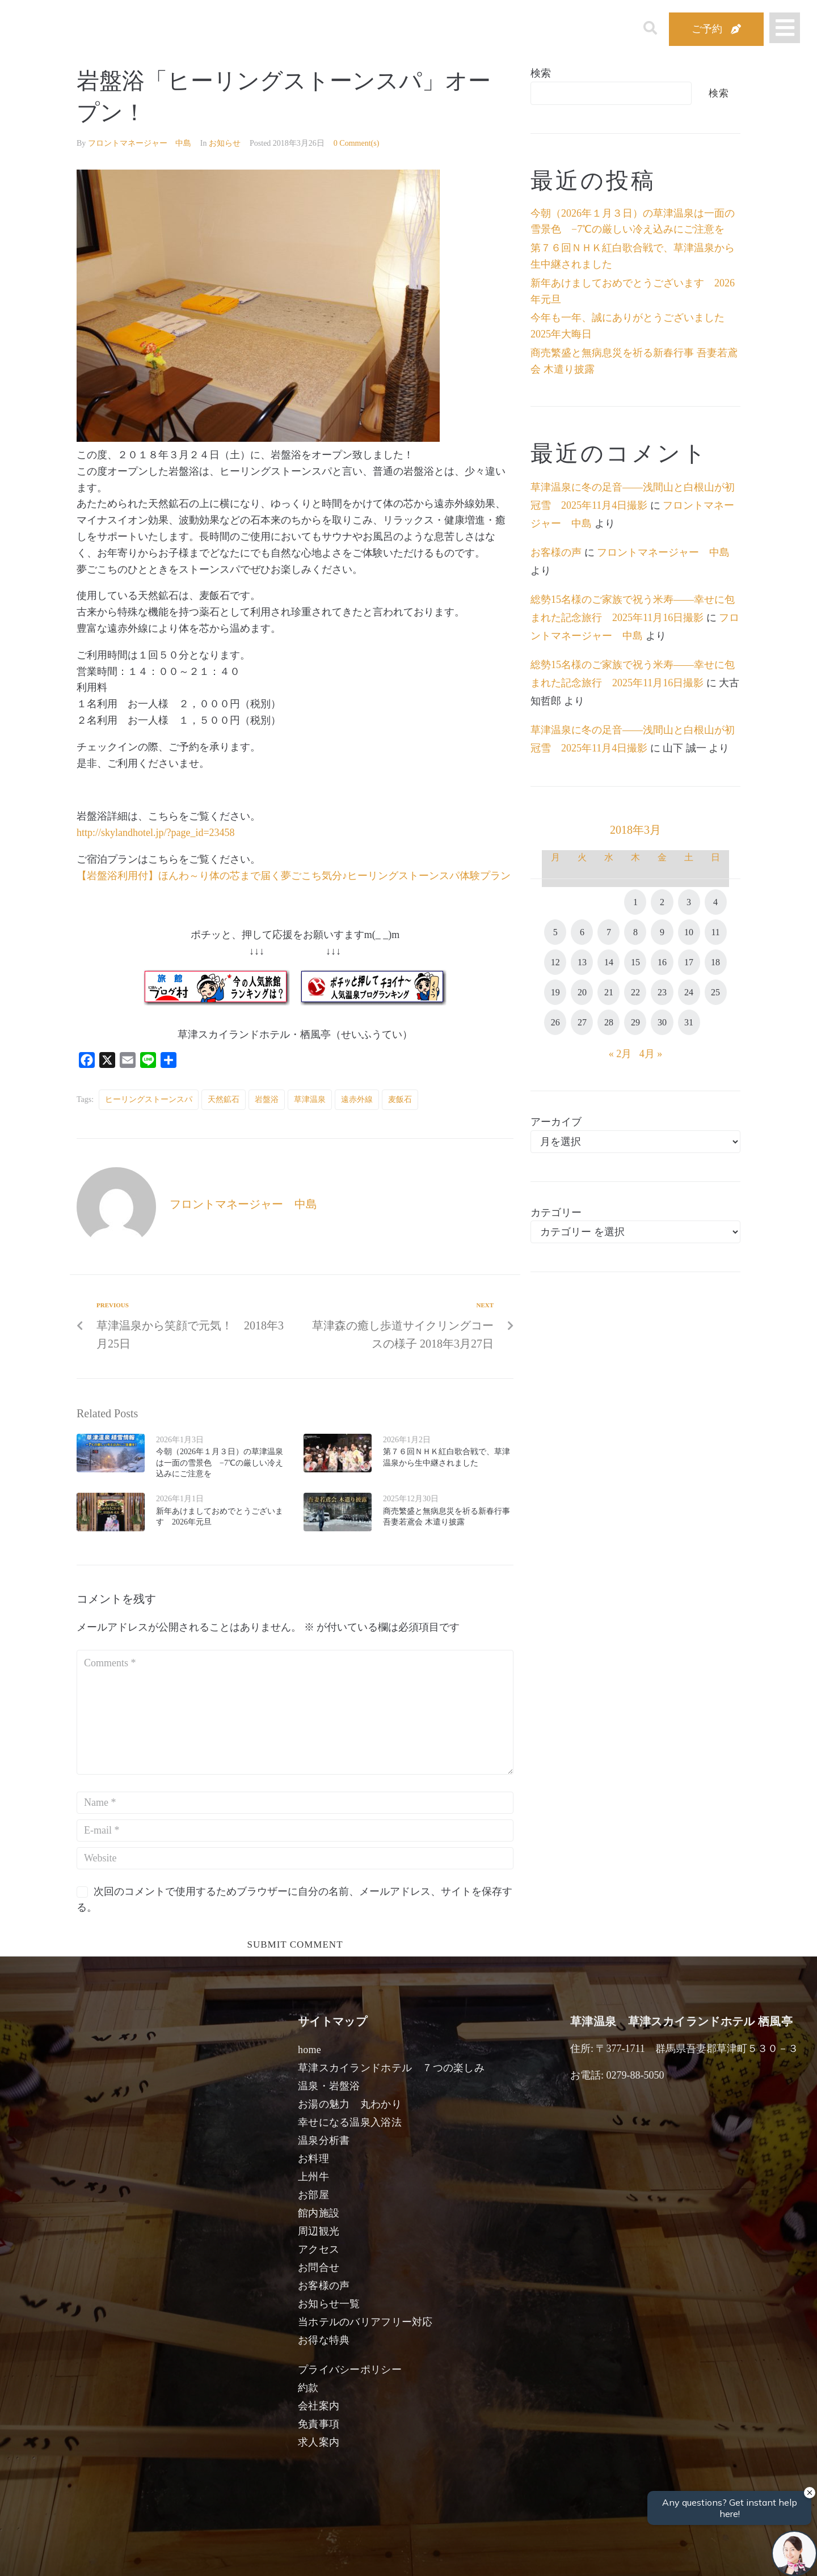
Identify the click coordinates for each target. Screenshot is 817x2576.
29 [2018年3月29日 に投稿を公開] (635, 1022)
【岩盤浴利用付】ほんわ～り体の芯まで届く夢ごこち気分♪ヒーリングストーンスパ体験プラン (294, 875)
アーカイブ (556, 1121)
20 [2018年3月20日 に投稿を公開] (582, 992)
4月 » (651, 1053)
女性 (462, 2554)
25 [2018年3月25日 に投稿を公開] (715, 992)
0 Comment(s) (357, 143)
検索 (540, 73)
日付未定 (312, 2556)
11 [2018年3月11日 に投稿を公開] (715, 932)
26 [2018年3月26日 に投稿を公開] (555, 1022)
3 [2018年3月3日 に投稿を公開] (689, 902)
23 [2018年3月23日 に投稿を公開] (662, 992)
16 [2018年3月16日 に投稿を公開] (662, 962)
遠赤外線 (357, 1099)
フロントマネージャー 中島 (139, 143)
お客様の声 (556, 552)
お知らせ (225, 143)
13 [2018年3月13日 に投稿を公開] (582, 962)
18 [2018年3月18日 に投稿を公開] (715, 962)
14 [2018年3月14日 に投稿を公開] (608, 962)
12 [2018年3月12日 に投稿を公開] (555, 962)
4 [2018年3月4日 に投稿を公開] (715, 902)
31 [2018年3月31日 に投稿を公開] (688, 1022)
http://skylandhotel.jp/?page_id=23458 (156, 832)
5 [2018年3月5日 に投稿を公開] (555, 932)
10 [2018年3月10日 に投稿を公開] (688, 932)
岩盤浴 (267, 1099)
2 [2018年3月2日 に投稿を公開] (662, 902)
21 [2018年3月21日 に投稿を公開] (608, 992)
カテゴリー (556, 1212)
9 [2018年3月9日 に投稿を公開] (662, 932)
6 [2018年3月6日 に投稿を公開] (582, 932)
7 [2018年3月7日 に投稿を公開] (609, 932)
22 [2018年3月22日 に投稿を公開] (635, 992)
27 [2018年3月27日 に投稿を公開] (582, 1022)
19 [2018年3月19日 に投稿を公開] (555, 992)
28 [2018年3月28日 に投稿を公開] (608, 1022)
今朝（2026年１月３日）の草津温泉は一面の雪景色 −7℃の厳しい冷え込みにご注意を (219, 1462)
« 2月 (620, 1053)
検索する (593, 2559)
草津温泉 (310, 1099)
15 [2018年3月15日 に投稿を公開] (635, 962)
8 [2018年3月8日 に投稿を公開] (635, 932)
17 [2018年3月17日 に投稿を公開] (688, 962)
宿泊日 (140, 2554)
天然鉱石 (223, 1099)
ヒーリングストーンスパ (148, 1099)
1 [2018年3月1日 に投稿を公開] (635, 902)
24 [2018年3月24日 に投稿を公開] (688, 992)
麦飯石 (400, 1099)
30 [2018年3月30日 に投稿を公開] (662, 1022)
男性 (362, 2554)
